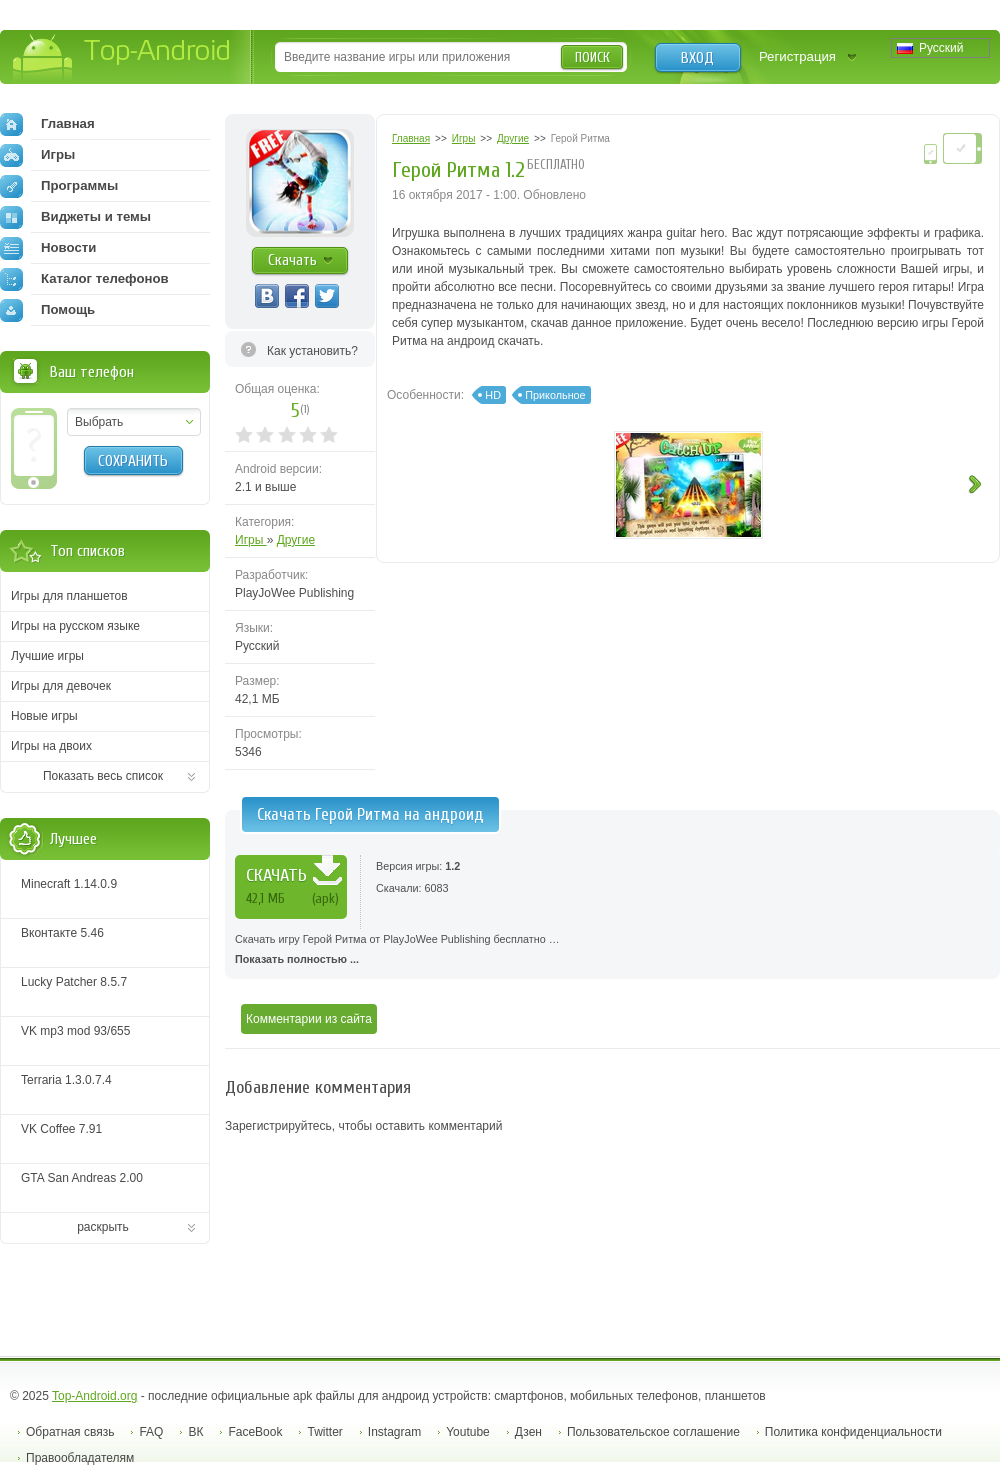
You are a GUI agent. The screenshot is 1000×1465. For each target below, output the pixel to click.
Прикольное (555, 395)
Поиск (592, 57)
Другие (296, 540)
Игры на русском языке (75, 626)
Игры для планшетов (69, 596)
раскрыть (103, 1227)
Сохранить (133, 461)
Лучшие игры (47, 656)
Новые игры (44, 716)
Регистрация (797, 56)
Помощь (47, 310)
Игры (251, 540)
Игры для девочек (61, 686)
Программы (59, 186)
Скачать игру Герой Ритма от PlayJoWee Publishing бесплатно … (612, 951)
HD (493, 395)
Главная (47, 124)
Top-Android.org (94, 1396)
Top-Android (122, 58)
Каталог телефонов (84, 279)
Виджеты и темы (75, 217)
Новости (48, 248)
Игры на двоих (51, 746)
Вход (697, 58)
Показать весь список (103, 776)
